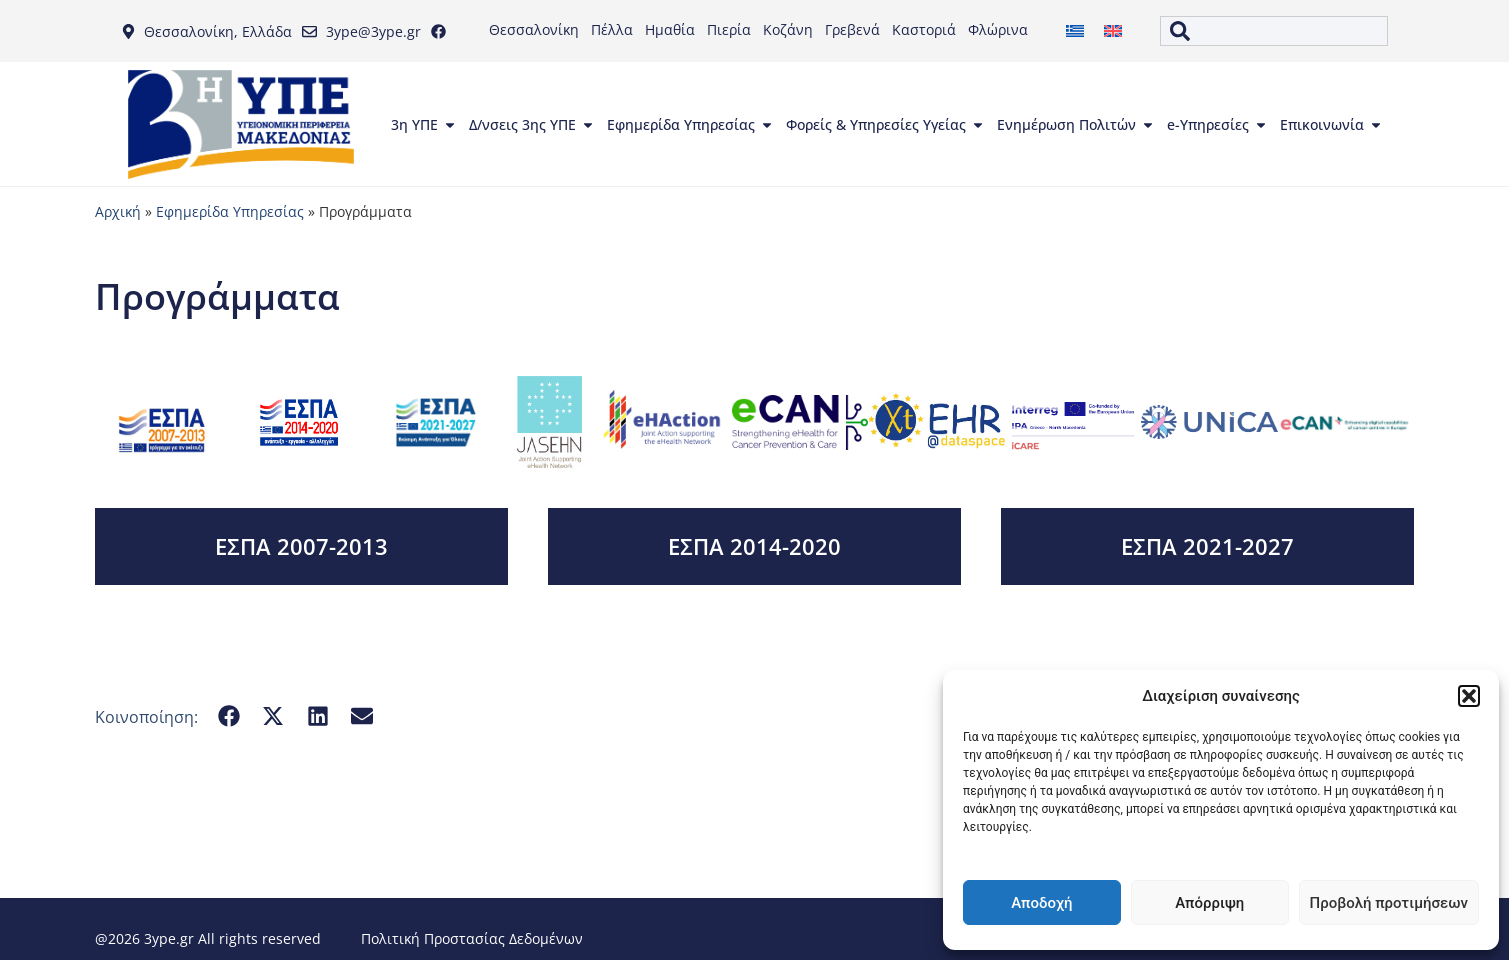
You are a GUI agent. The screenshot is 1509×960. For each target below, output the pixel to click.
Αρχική (118, 211)
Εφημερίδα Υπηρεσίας (230, 211)
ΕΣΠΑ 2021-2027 (1207, 546)
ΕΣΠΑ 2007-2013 (301, 546)
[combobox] (1274, 31)
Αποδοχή (1041, 903)
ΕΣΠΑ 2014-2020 (754, 546)
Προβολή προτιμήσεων (1389, 903)
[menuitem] (1075, 31)
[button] (1469, 696)
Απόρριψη (1209, 903)
